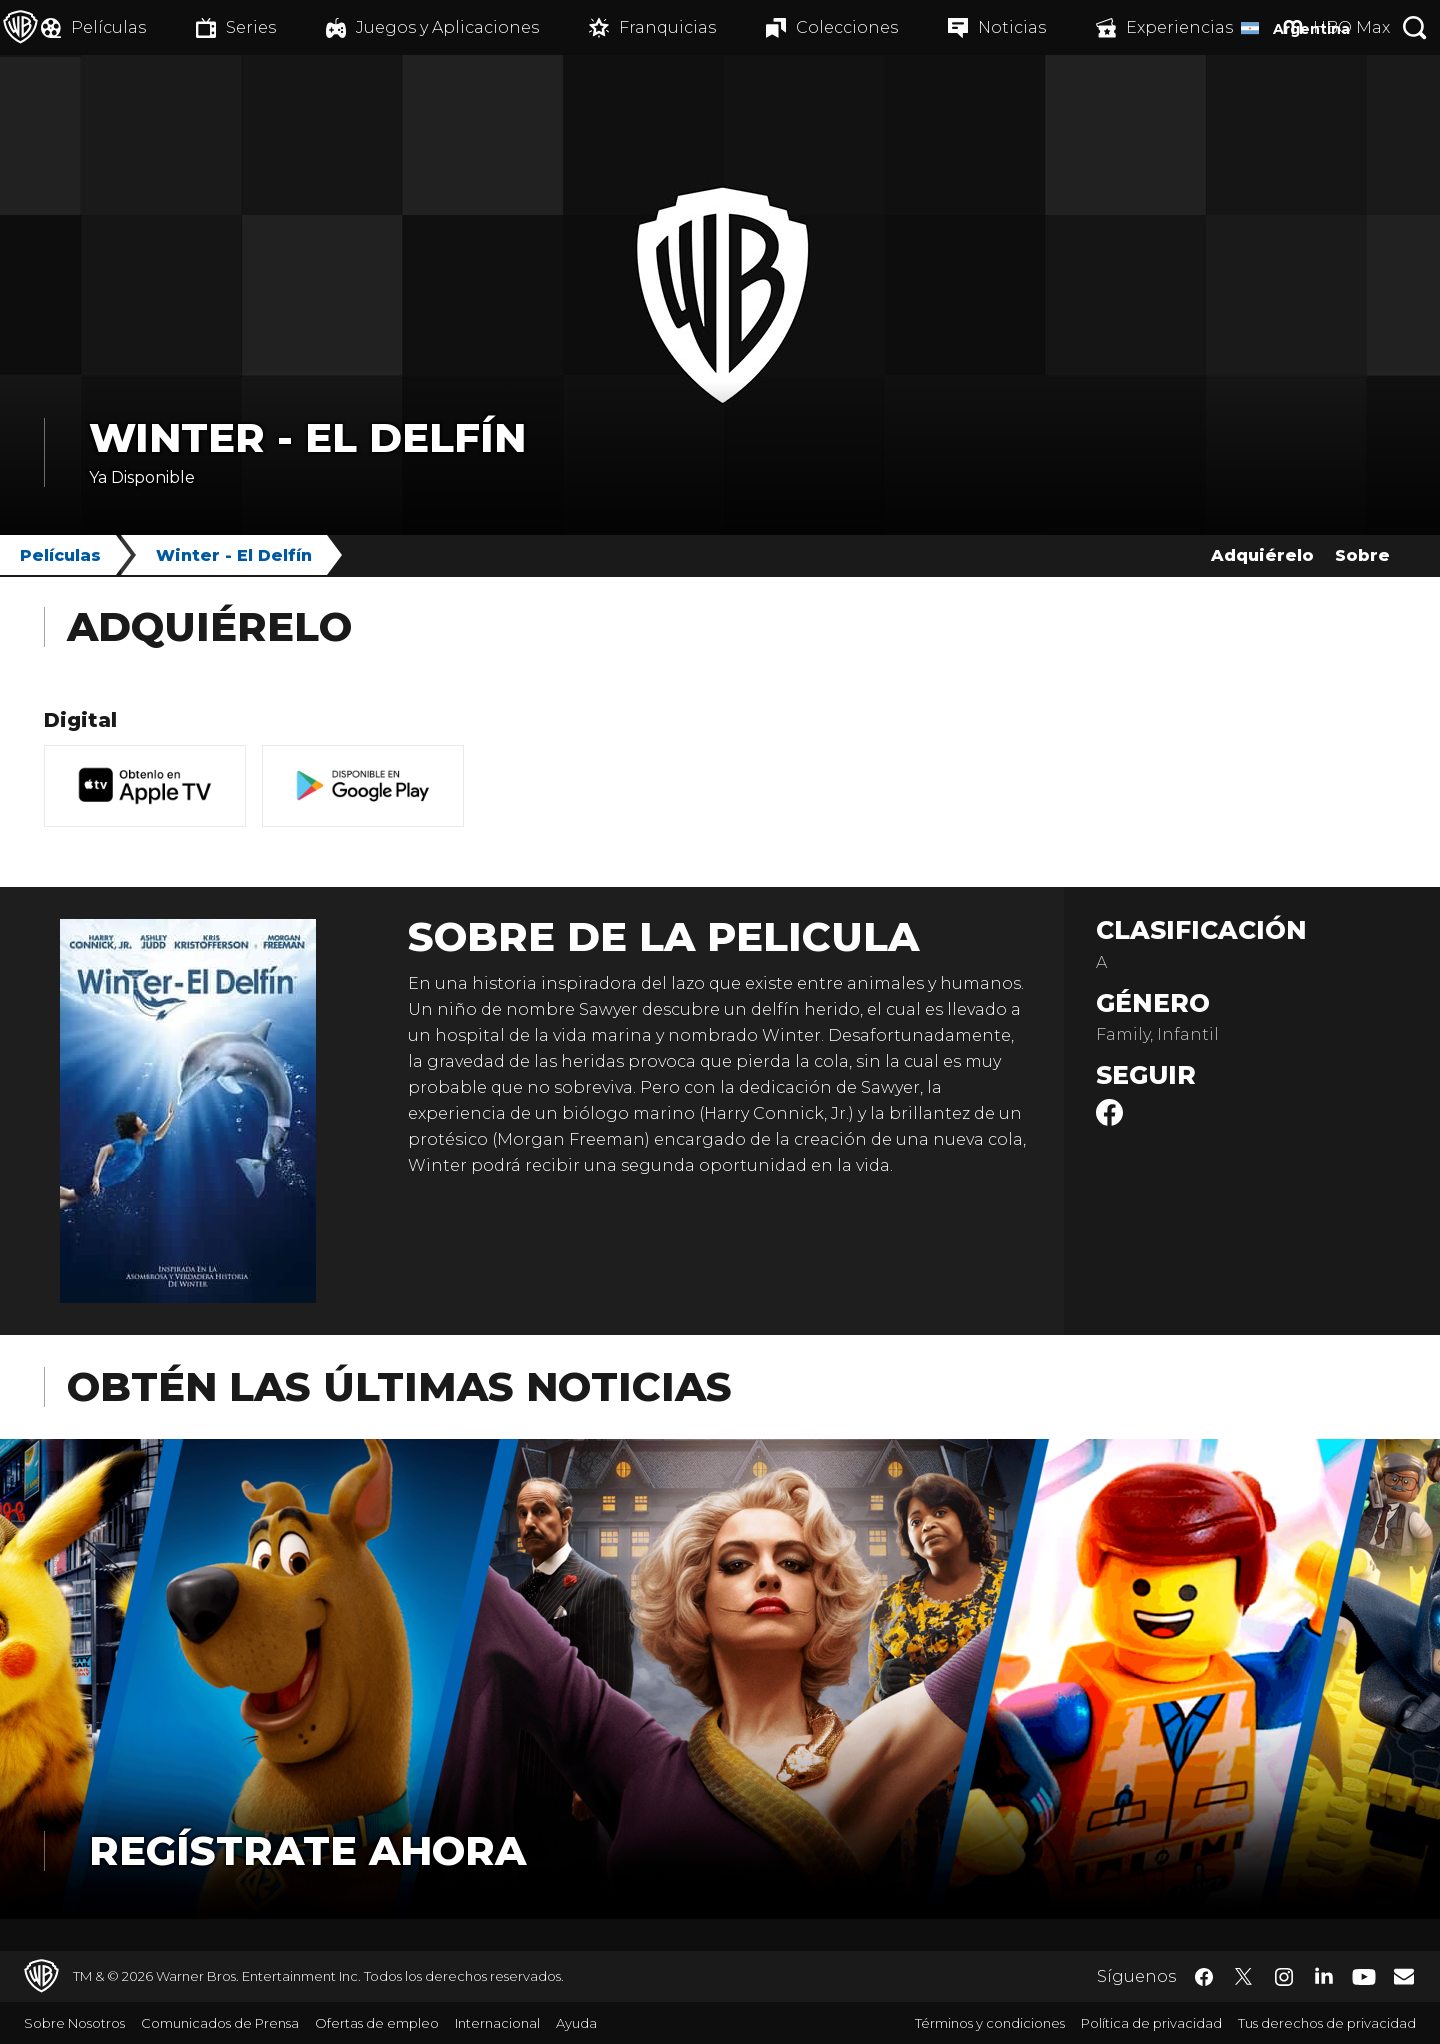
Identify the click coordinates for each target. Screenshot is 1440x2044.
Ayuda (576, 2023)
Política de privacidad (1151, 2023)
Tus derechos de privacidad (1327, 2023)
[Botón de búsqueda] (1415, 27)
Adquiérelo (1262, 555)
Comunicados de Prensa (220, 2023)
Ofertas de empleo (377, 2023)
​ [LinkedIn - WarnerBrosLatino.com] (1324, 1975)
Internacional (497, 2023)
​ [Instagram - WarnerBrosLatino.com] (1284, 1977)
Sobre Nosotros (74, 2023)
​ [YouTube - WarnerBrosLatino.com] (1364, 1976)
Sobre (1362, 555)
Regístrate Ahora (307, 1850)
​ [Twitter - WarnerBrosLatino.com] (1244, 1977)
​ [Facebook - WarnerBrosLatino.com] (1204, 1977)
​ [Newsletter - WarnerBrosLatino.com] (1404, 1976)
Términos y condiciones (990, 2023)
